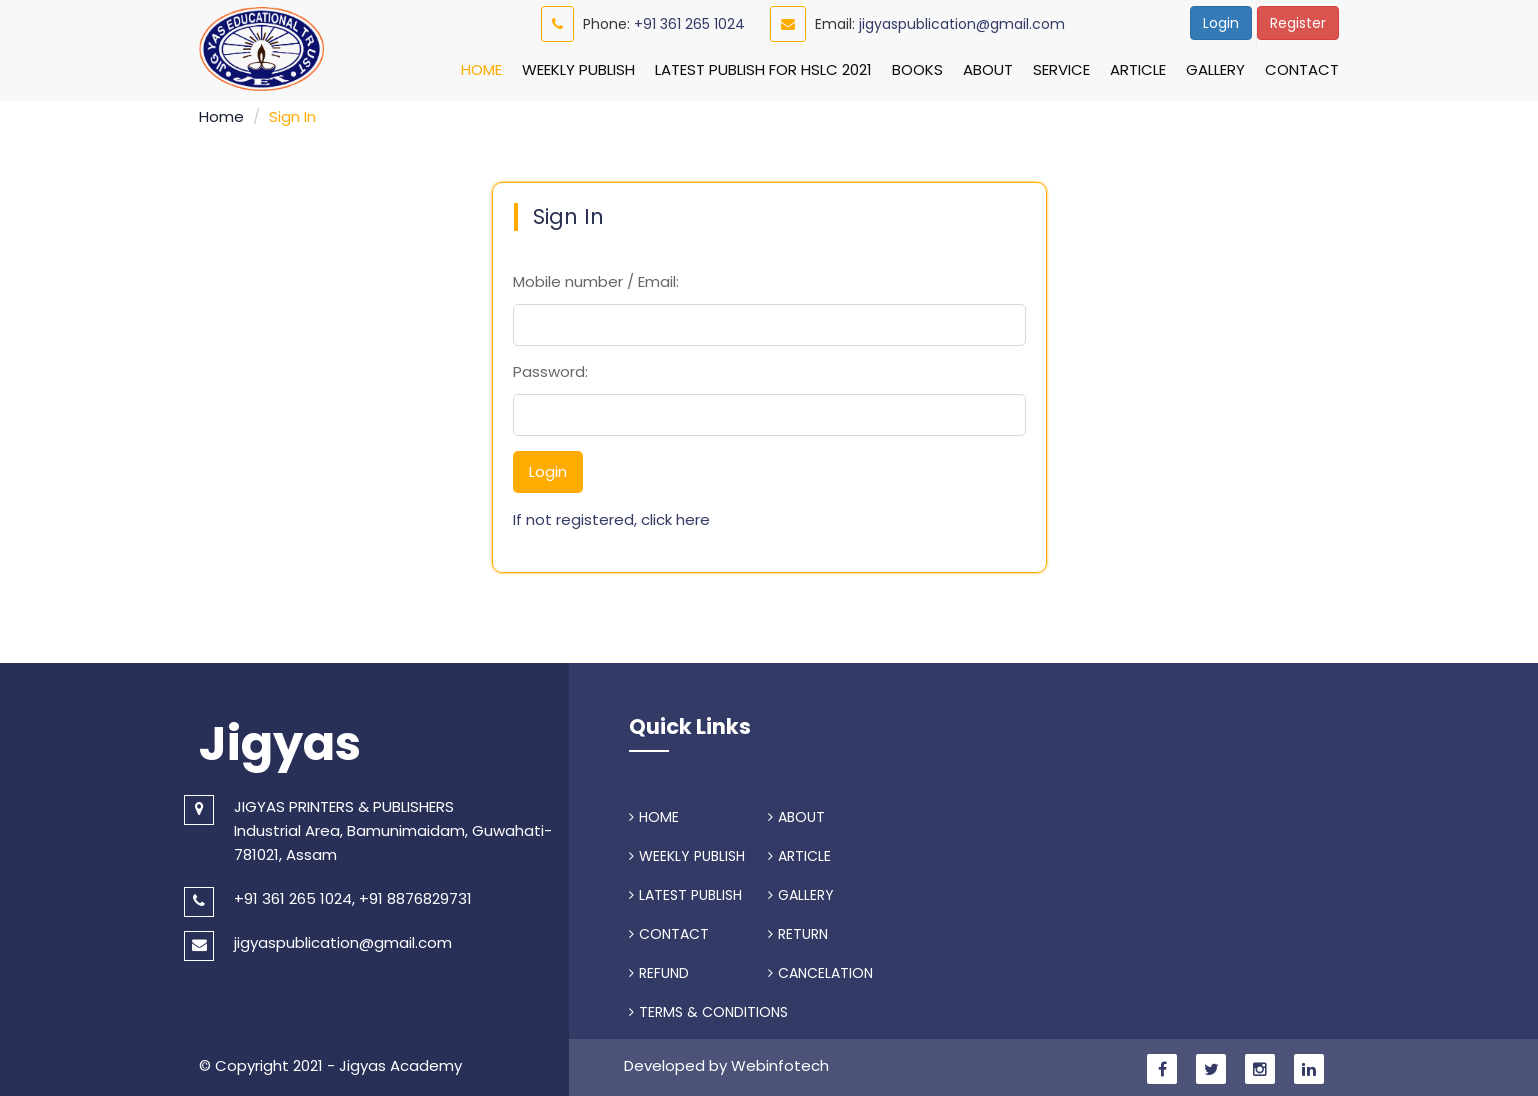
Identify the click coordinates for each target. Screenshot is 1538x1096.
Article (1138, 69)
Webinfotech (780, 1062)
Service (1061, 69)
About (988, 69)
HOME (654, 814)
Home (481, 69)
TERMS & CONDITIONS (708, 1009)
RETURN (798, 931)
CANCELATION (820, 970)
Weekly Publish (578, 69)
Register (1298, 23)
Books (917, 69)
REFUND (659, 970)
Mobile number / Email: (596, 278)
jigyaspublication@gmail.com (962, 24)
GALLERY (801, 892)
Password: (550, 368)
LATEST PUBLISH (685, 892)
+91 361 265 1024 (689, 24)
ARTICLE (799, 853)
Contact (1302, 69)
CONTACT (669, 931)
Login (1221, 23)
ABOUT (796, 814)
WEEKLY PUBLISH (687, 853)
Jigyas (280, 741)
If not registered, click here (611, 516)
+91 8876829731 (415, 895)
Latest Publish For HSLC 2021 (763, 69)
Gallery (1215, 69)
